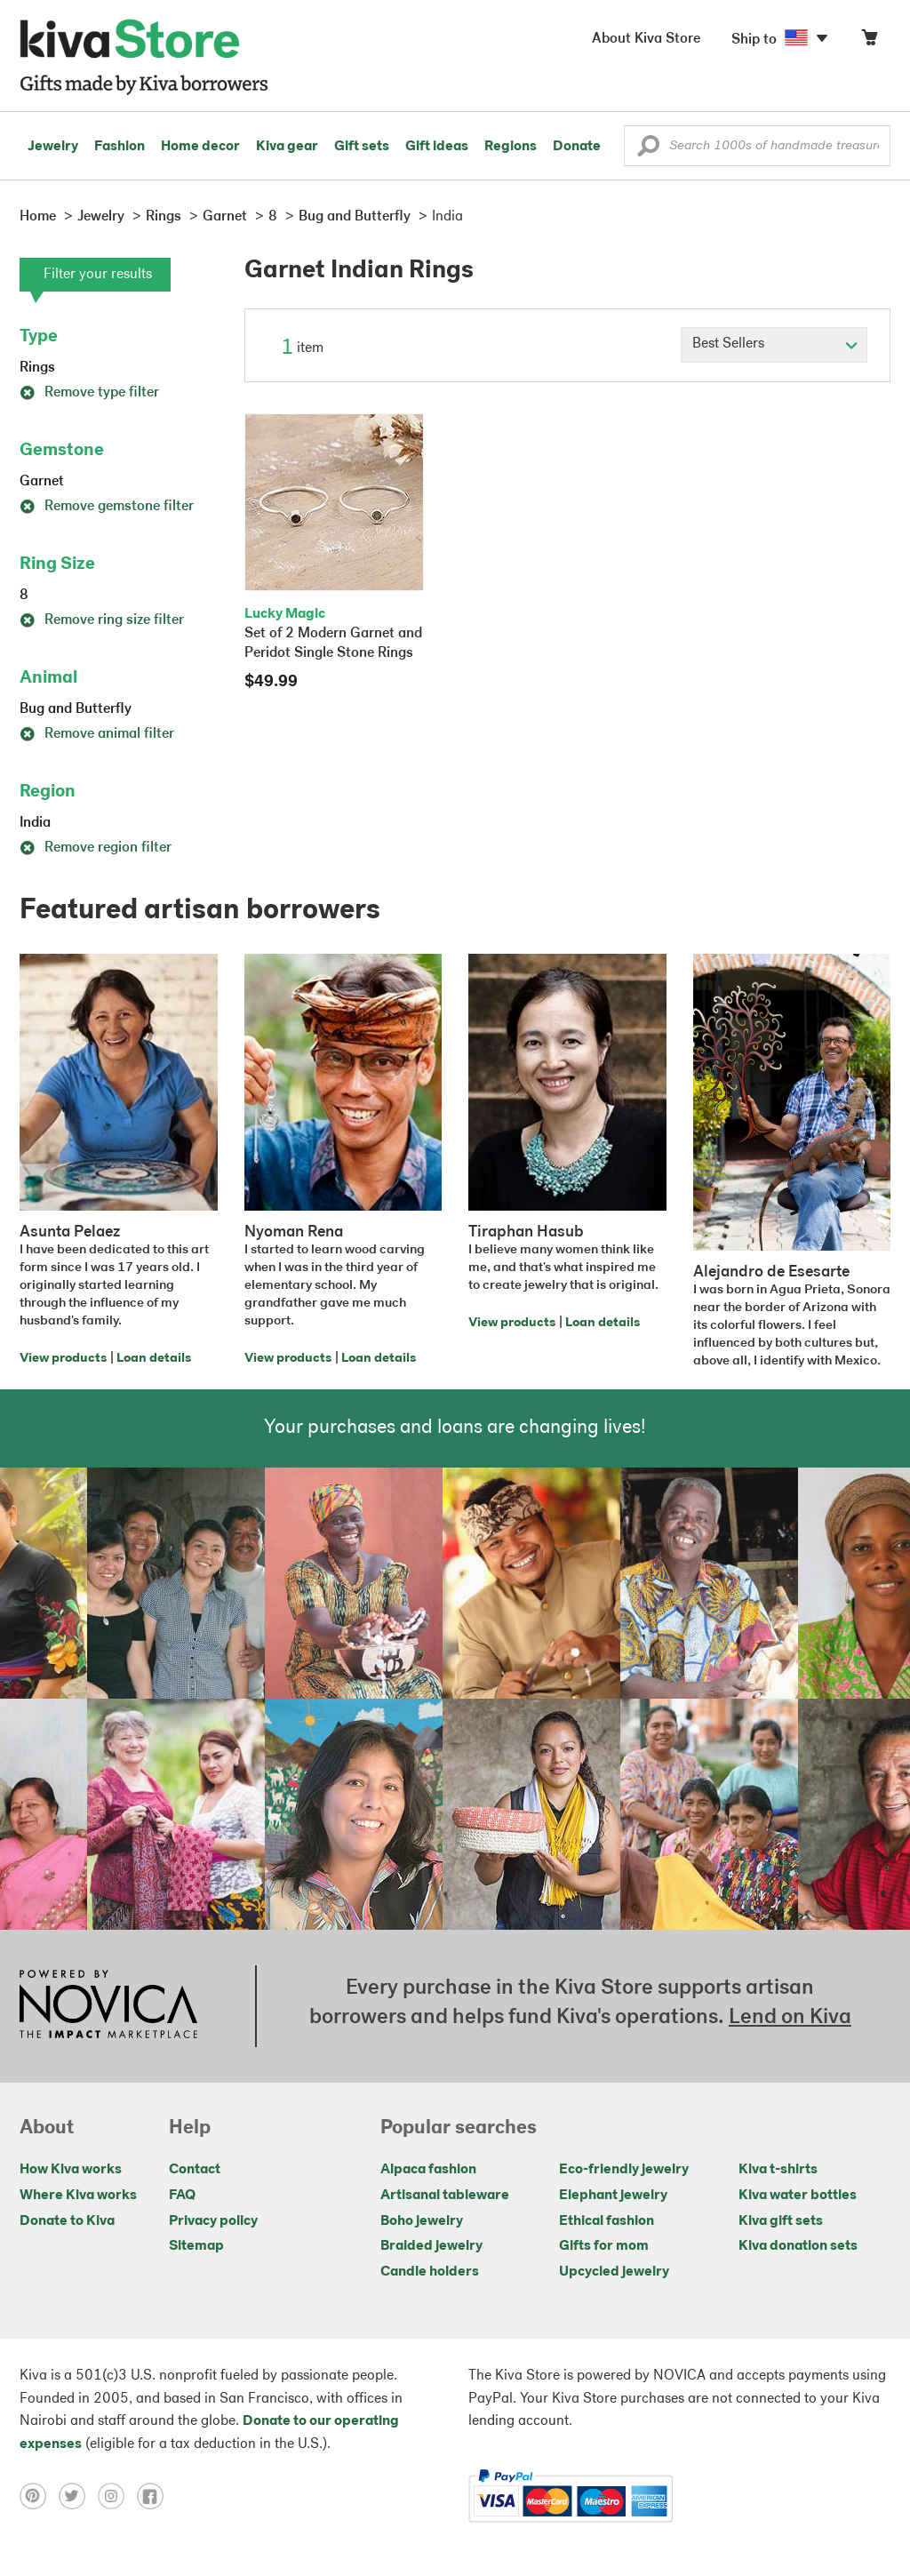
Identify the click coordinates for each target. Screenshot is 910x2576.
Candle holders (429, 2272)
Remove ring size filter (102, 620)
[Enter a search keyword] (757, 145)
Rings (37, 368)
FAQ (182, 2195)
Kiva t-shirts (778, 2170)
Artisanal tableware (444, 2195)
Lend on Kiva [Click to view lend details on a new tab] (790, 2017)
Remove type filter (89, 393)
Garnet (42, 482)
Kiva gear (287, 147)
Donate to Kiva (67, 2221)
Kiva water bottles (797, 2195)
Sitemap (196, 2246)
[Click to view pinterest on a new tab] (39, 2496)
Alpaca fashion (428, 2170)
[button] (648, 150)
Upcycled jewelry (614, 2272)
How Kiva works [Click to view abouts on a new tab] (71, 2170)
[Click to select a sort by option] (774, 345)
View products (63, 1358)
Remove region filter (96, 848)
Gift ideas (436, 147)
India (35, 823)
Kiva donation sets (798, 2246)
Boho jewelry (421, 2221)
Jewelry (53, 147)
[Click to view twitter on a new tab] (78, 2496)
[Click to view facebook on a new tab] (154, 2496)
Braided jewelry (431, 2246)
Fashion (119, 147)
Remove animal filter (97, 734)
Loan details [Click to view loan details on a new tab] (153, 1358)
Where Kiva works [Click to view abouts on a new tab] (78, 2195)
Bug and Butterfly (76, 709)
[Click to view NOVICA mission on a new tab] (108, 2006)
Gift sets (361, 147)
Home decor (200, 147)
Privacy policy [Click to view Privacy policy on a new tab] (213, 2221)
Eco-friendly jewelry (624, 2170)
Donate (577, 147)
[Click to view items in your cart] (869, 41)
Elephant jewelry (613, 2195)
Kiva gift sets (780, 2221)
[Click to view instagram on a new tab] (117, 2496)
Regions (510, 147)
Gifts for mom (604, 2246)
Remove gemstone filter (107, 507)
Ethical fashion (606, 2221)
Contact (194, 2170)
